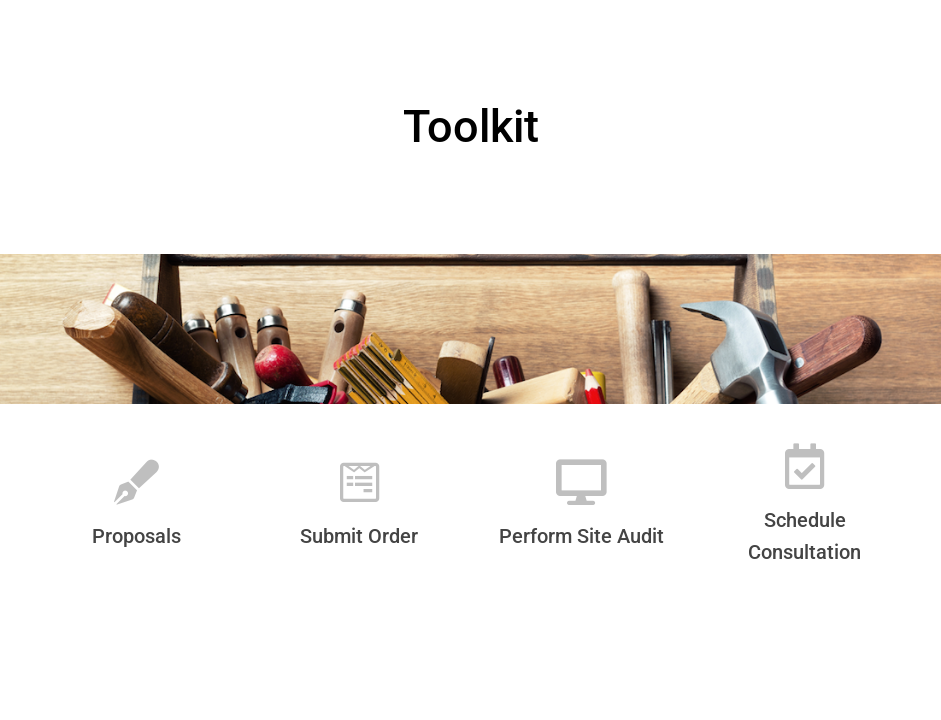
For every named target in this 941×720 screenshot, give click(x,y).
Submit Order (359, 536)
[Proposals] (136, 482)
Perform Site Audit (581, 536)
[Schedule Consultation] (804, 466)
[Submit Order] (359, 482)
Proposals (136, 536)
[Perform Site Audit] (581, 482)
